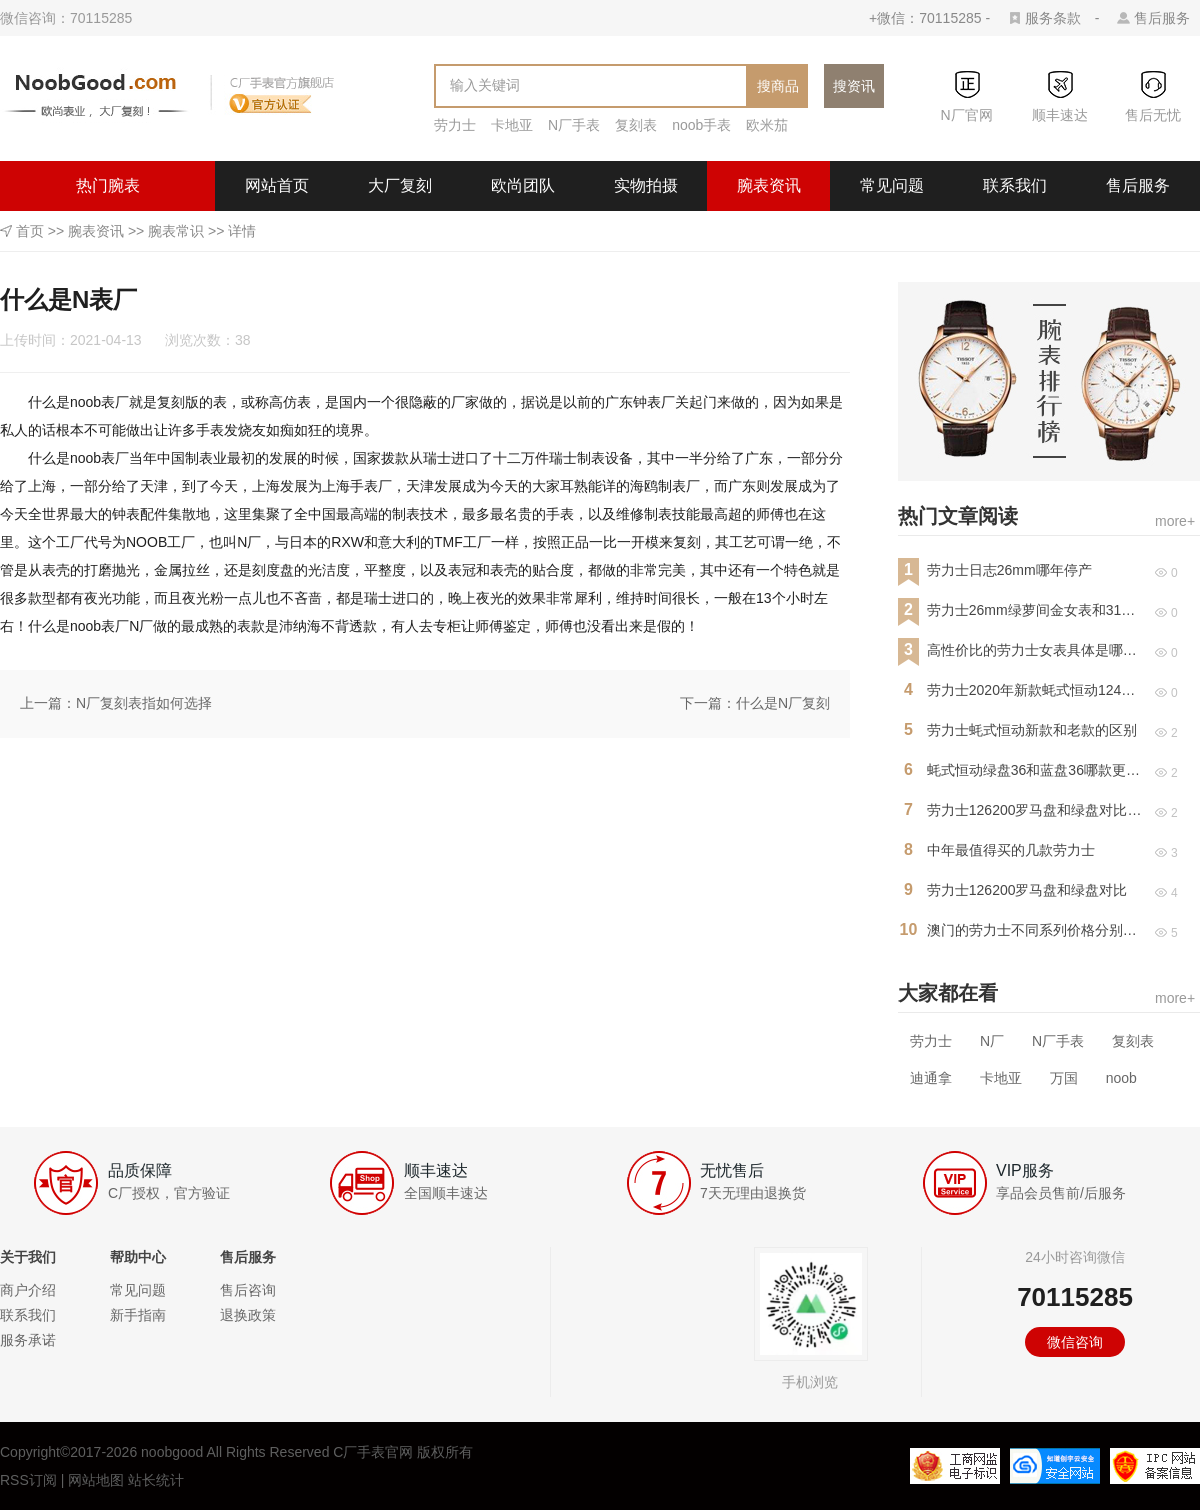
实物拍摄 (646, 185)
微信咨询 (1075, 1342)
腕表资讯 (769, 185)
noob (1121, 1078)
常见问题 (892, 185)
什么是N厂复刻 (783, 703)
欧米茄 (767, 125)
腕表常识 (176, 231)
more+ (1175, 521)
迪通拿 (931, 1078)
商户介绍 (28, 1290)
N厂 (992, 1041)
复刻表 (636, 125)
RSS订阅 (28, 1480)
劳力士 (455, 125)
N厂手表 (574, 125)
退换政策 (248, 1315)
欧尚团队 (523, 185)
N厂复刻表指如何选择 (144, 703)
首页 (30, 231)
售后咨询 (248, 1290)
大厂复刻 (400, 185)
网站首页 (277, 185)
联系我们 (1015, 185)
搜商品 (778, 86)
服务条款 (1053, 18)
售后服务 (1162, 18)
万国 (1064, 1078)
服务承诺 (28, 1340)
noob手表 (701, 125)
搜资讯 (854, 86)
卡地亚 (512, 125)
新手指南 (138, 1315)
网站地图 (96, 1480)
